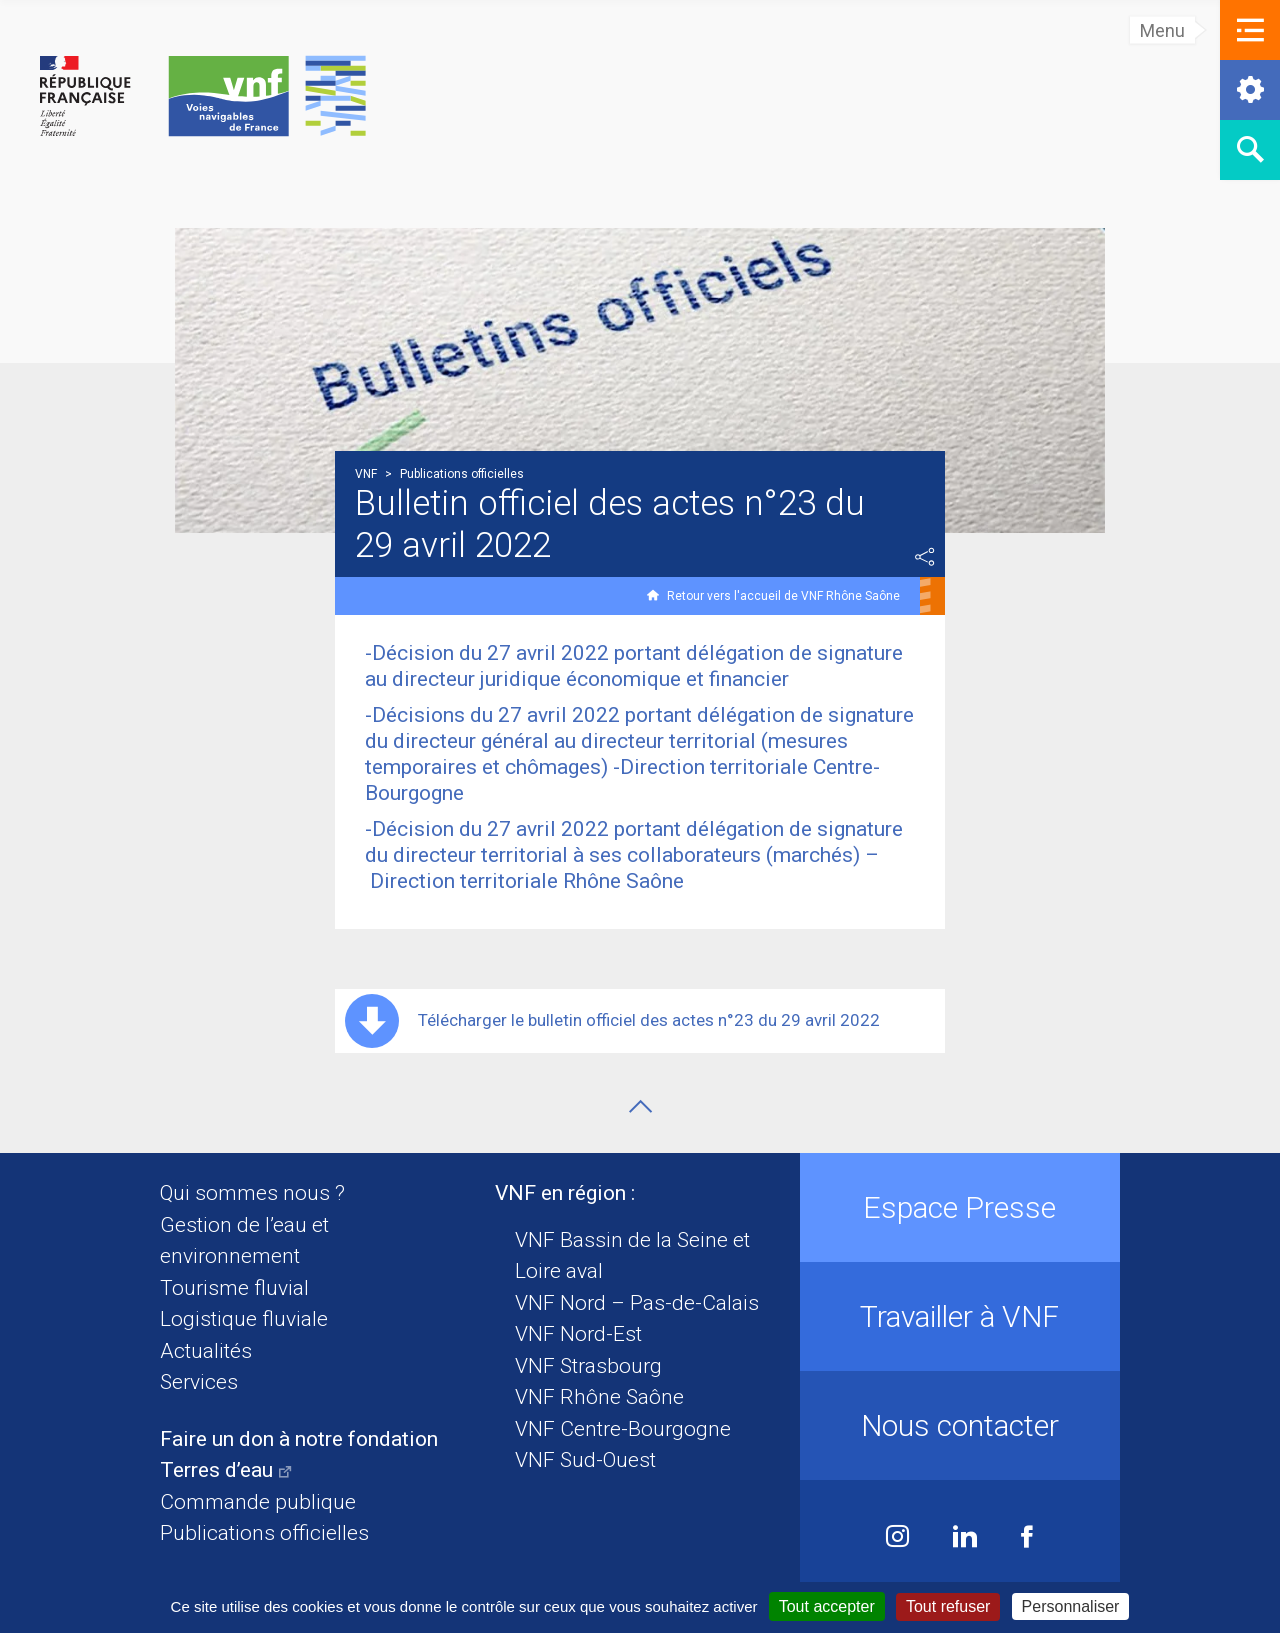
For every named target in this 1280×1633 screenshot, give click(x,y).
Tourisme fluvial (234, 1288)
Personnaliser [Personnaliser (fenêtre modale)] (1071, 1606)
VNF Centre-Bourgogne (623, 1429)
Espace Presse (959, 1207)
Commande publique (258, 1502)
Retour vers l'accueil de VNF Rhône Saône (783, 596)
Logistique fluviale (244, 1319)
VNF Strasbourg (588, 1366)
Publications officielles (264, 1533)
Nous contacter (960, 1425)
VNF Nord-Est (578, 1334)
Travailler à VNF (959, 1316)
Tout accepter (827, 1606)
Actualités (206, 1351)
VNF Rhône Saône (599, 1397)
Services (199, 1382)
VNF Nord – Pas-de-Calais (637, 1303)
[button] (1250, 30)
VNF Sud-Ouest (585, 1460)
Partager (925, 557)
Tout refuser (948, 1606)
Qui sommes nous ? (252, 1193)
